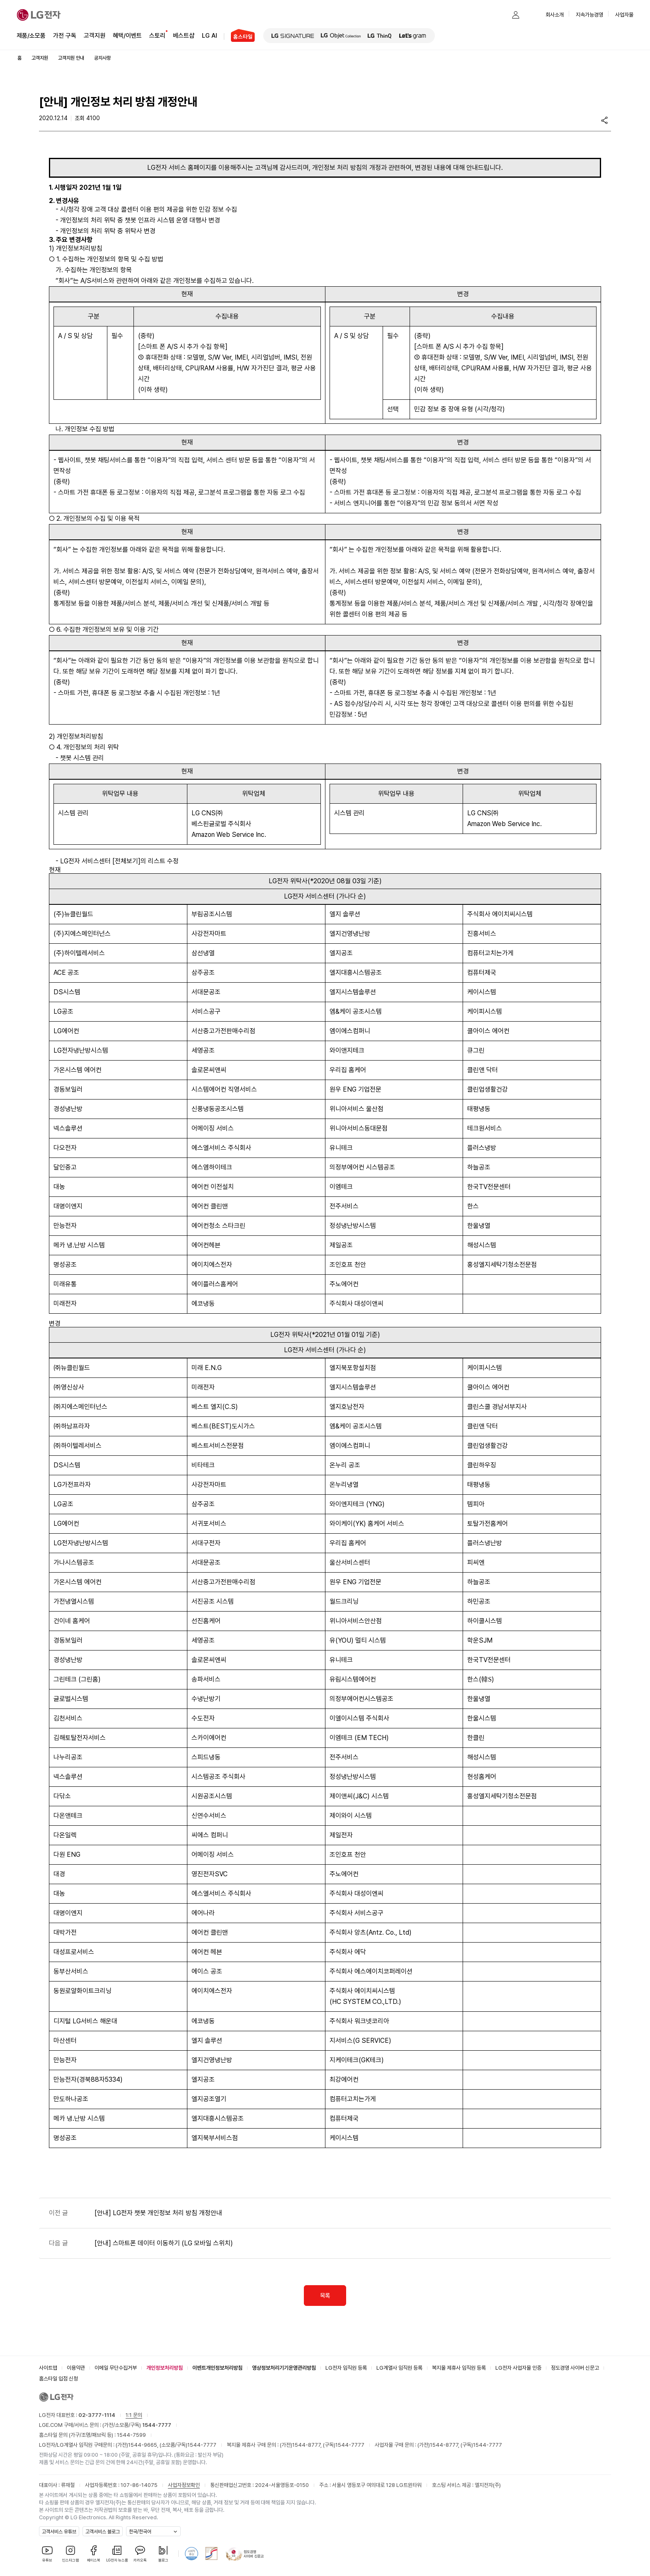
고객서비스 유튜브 (59, 2532)
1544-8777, (307, 2445)
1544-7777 (201, 2445)
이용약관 (76, 2368)
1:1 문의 (134, 2415)
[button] (499, 15)
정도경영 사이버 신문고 (575, 2368)
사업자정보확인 (184, 2485)
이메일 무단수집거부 (116, 2368)
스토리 (157, 35)
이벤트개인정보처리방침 (217, 2368)
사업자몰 (624, 15)
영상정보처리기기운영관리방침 (284, 2368)
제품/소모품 (31, 35)
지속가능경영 (589, 15)
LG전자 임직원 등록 (346, 2368)
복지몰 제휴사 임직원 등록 (459, 2368)
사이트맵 (48, 2368)
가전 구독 (64, 35)
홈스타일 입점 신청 (58, 2378)
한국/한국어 (140, 2532)
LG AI (209, 35)
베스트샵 (183, 35)
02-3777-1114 (96, 2415)
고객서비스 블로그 (102, 2532)
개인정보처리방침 (164, 2368)
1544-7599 (131, 2435)
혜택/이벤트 (127, 35)
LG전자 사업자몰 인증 (518, 2368)
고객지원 (94, 35)
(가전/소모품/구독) (136, 2425)
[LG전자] (39, 15)
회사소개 (555, 15)
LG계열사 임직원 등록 (399, 2368)
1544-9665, (144, 2445)
